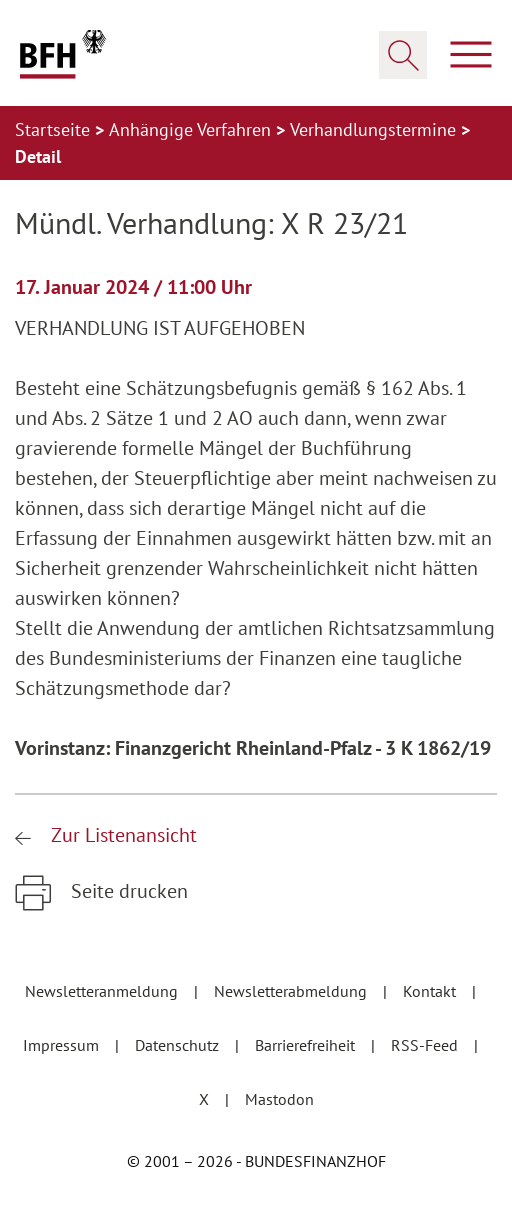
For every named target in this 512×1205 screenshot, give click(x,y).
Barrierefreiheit (307, 1045)
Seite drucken (127, 891)
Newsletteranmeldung (103, 991)
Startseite (55, 129)
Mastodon (279, 1099)
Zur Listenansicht (121, 835)
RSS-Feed (426, 1045)
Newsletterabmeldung (292, 991)
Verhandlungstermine (375, 129)
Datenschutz (179, 1045)
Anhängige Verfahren (192, 129)
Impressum (63, 1045)
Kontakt (431, 991)
